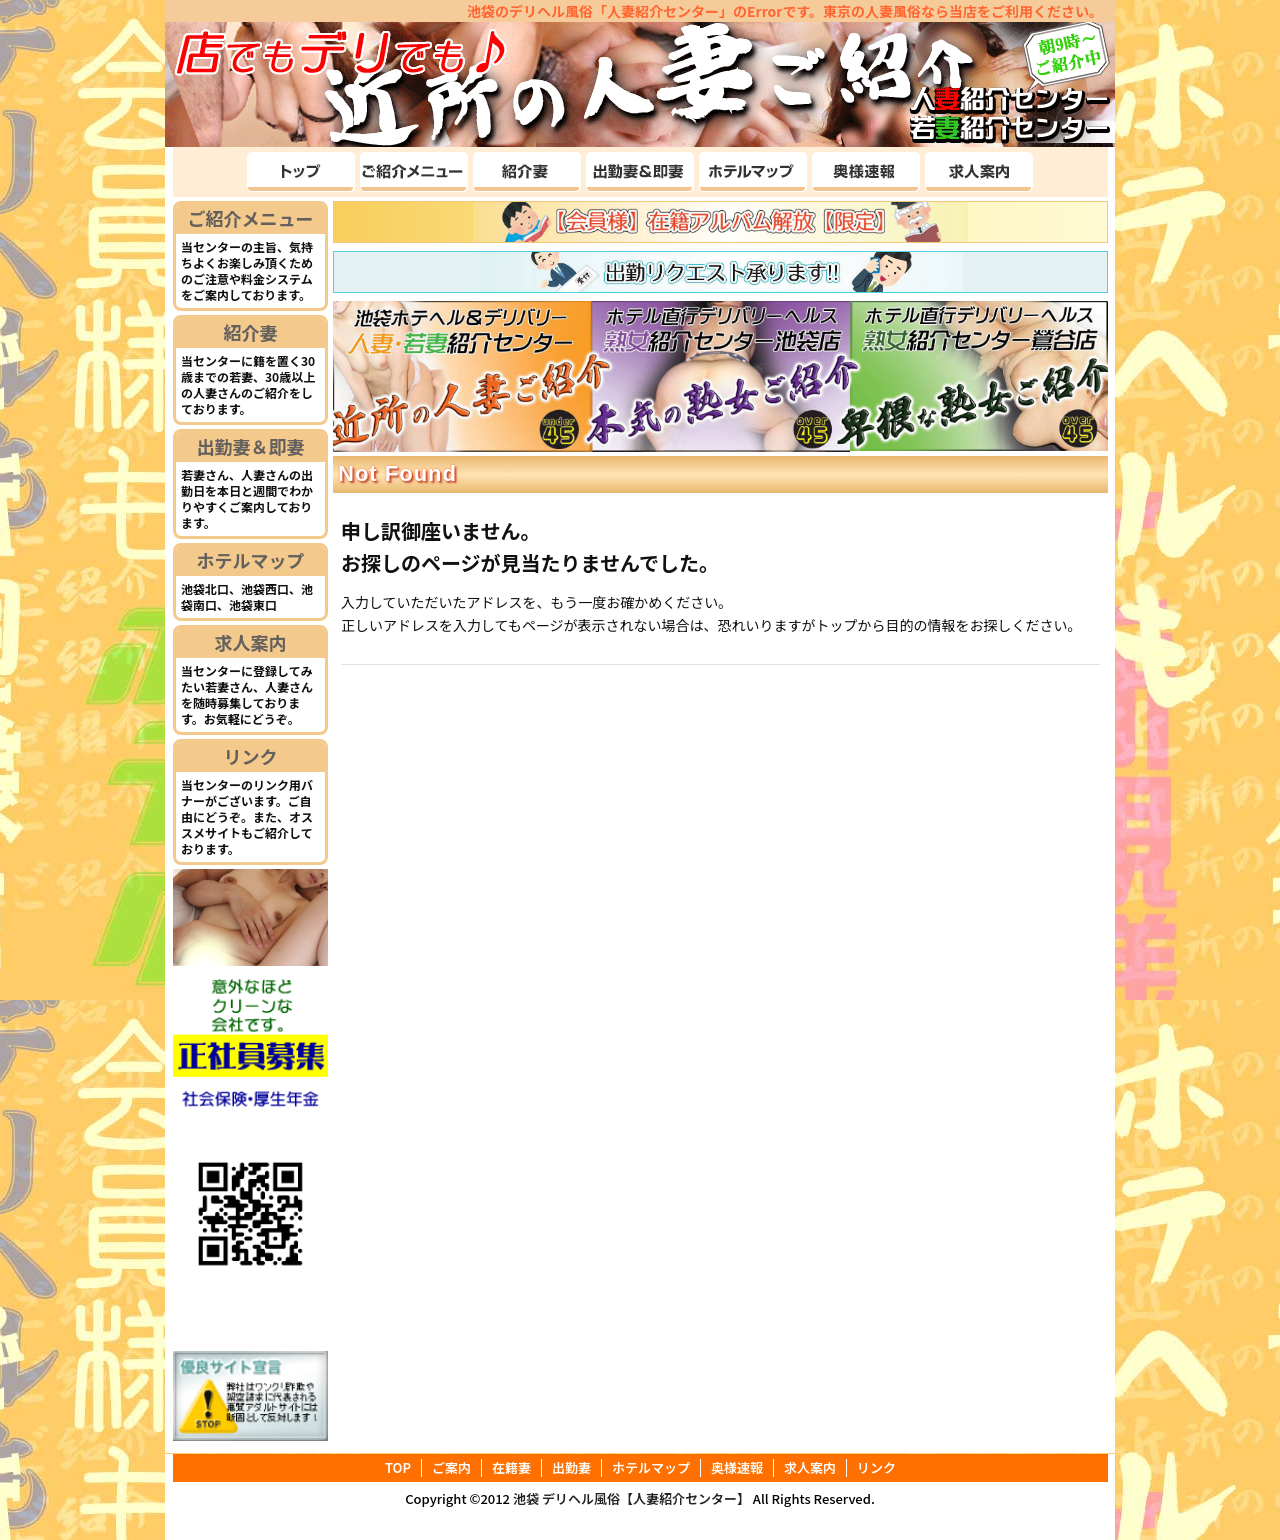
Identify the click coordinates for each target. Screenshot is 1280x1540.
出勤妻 (571, 1468)
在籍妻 (511, 1468)
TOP (398, 1468)
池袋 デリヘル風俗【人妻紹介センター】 (631, 1498)
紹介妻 (251, 332)
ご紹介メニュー (251, 218)
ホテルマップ (251, 560)
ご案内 (451, 1468)
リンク (251, 756)
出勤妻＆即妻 (251, 446)
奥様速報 (737, 1468)
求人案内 (251, 642)
